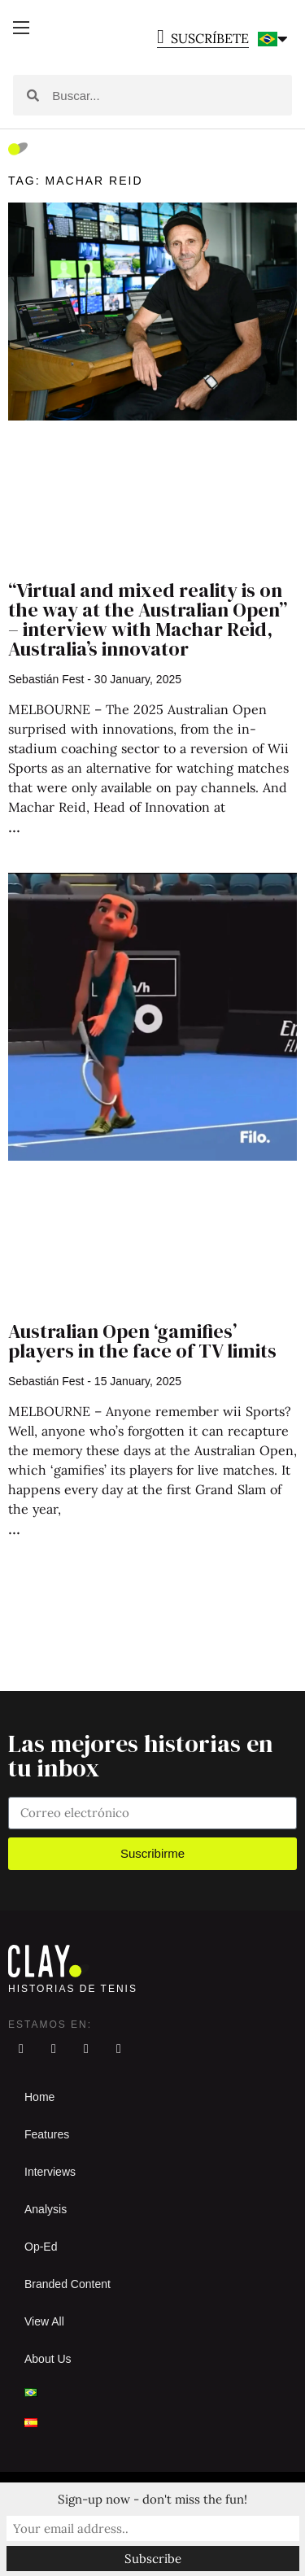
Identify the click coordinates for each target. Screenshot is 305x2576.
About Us (48, 2358)
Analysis (45, 2209)
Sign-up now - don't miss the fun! (152, 2499)
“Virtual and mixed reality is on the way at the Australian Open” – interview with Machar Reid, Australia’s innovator (147, 619)
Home (39, 2096)
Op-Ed (40, 2246)
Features (46, 2134)
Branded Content (67, 2284)
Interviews (50, 2171)
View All (44, 2321)
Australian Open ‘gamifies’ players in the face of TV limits (142, 1341)
